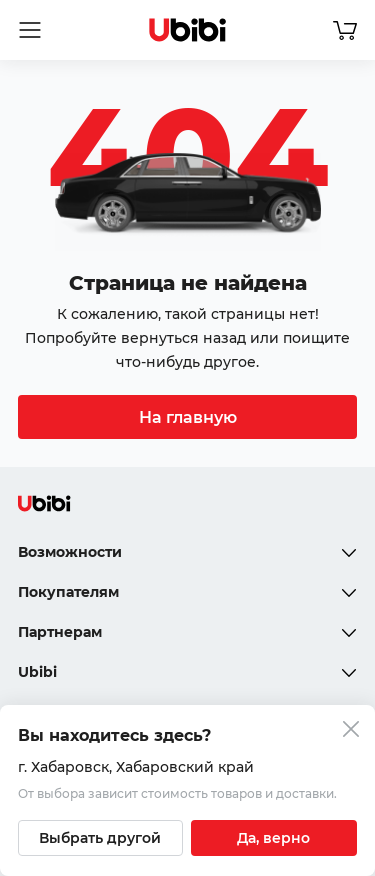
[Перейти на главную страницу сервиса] (188, 30)
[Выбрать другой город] (100, 838)
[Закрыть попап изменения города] (351, 731)
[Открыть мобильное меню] (30, 30)
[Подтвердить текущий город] (274, 838)
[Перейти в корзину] (345, 30)
